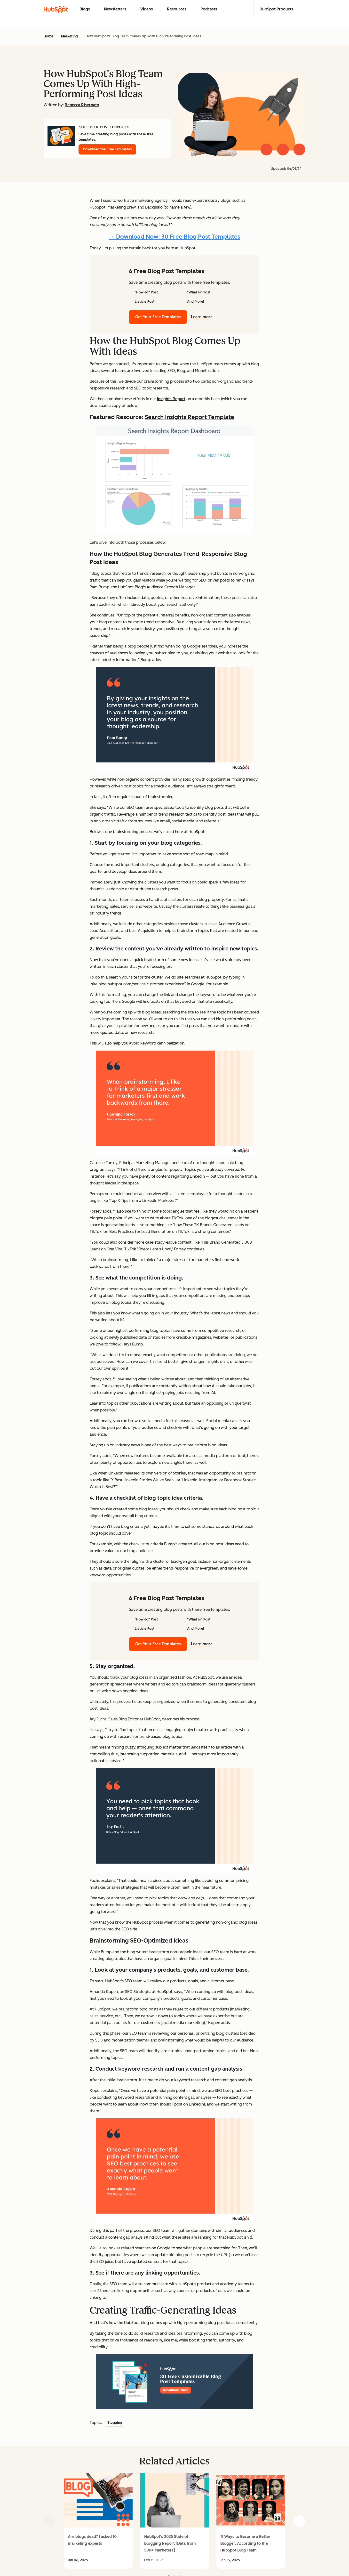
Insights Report (171, 399)
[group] (98, 2521)
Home (48, 36)
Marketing (69, 36)
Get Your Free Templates (158, 317)
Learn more (204, 317)
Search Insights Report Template (189, 417)
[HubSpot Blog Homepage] (56, 9)
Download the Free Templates (107, 149)
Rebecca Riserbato (82, 105)
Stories (179, 1473)
